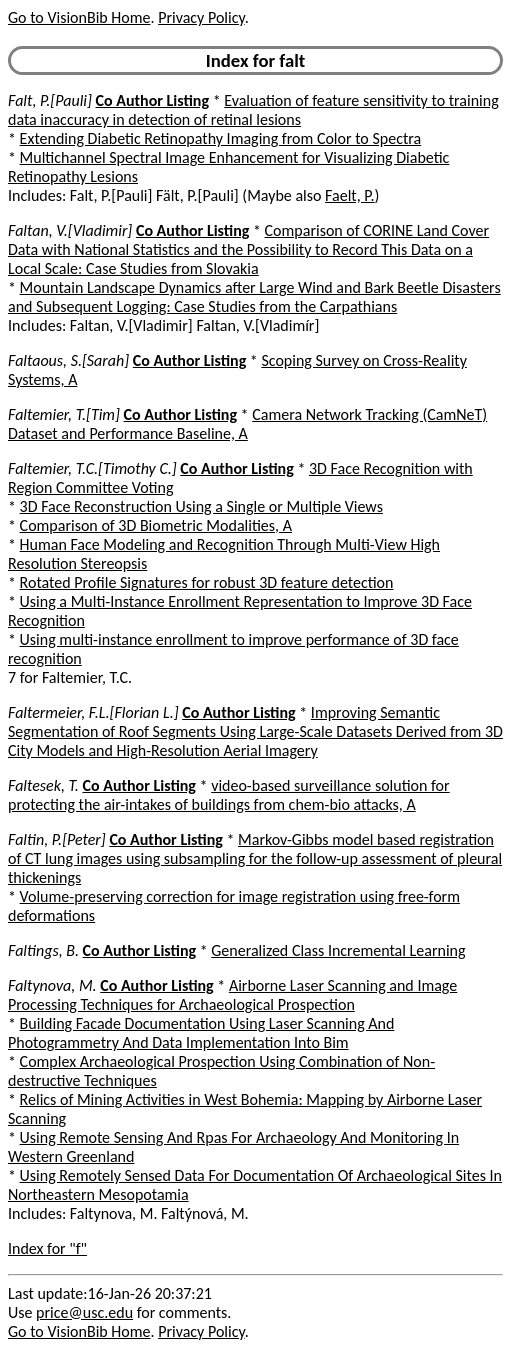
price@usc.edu (84, 1312)
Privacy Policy (201, 17)
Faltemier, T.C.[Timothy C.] (92, 468)
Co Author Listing (152, 100)
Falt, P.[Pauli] (50, 100)
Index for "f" (47, 1248)
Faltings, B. (43, 950)
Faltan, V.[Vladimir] (70, 230)
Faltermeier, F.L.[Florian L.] (93, 712)
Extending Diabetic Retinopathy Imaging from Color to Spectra (221, 138)
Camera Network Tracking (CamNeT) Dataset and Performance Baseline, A (247, 424)
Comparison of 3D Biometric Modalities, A (156, 525)
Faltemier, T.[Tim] (64, 414)
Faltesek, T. (43, 785)
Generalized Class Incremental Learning (338, 950)
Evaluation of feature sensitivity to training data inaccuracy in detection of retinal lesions (253, 110)
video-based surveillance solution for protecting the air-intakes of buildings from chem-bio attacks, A (229, 795)
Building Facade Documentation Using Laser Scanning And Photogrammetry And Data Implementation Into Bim (201, 1033)
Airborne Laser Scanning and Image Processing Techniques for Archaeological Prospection (232, 995)
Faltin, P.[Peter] (57, 839)
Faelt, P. (349, 195)
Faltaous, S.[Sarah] (68, 360)
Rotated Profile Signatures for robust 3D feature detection (207, 582)
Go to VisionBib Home (79, 17)
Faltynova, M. (52, 985)
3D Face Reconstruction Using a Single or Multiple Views (201, 506)
